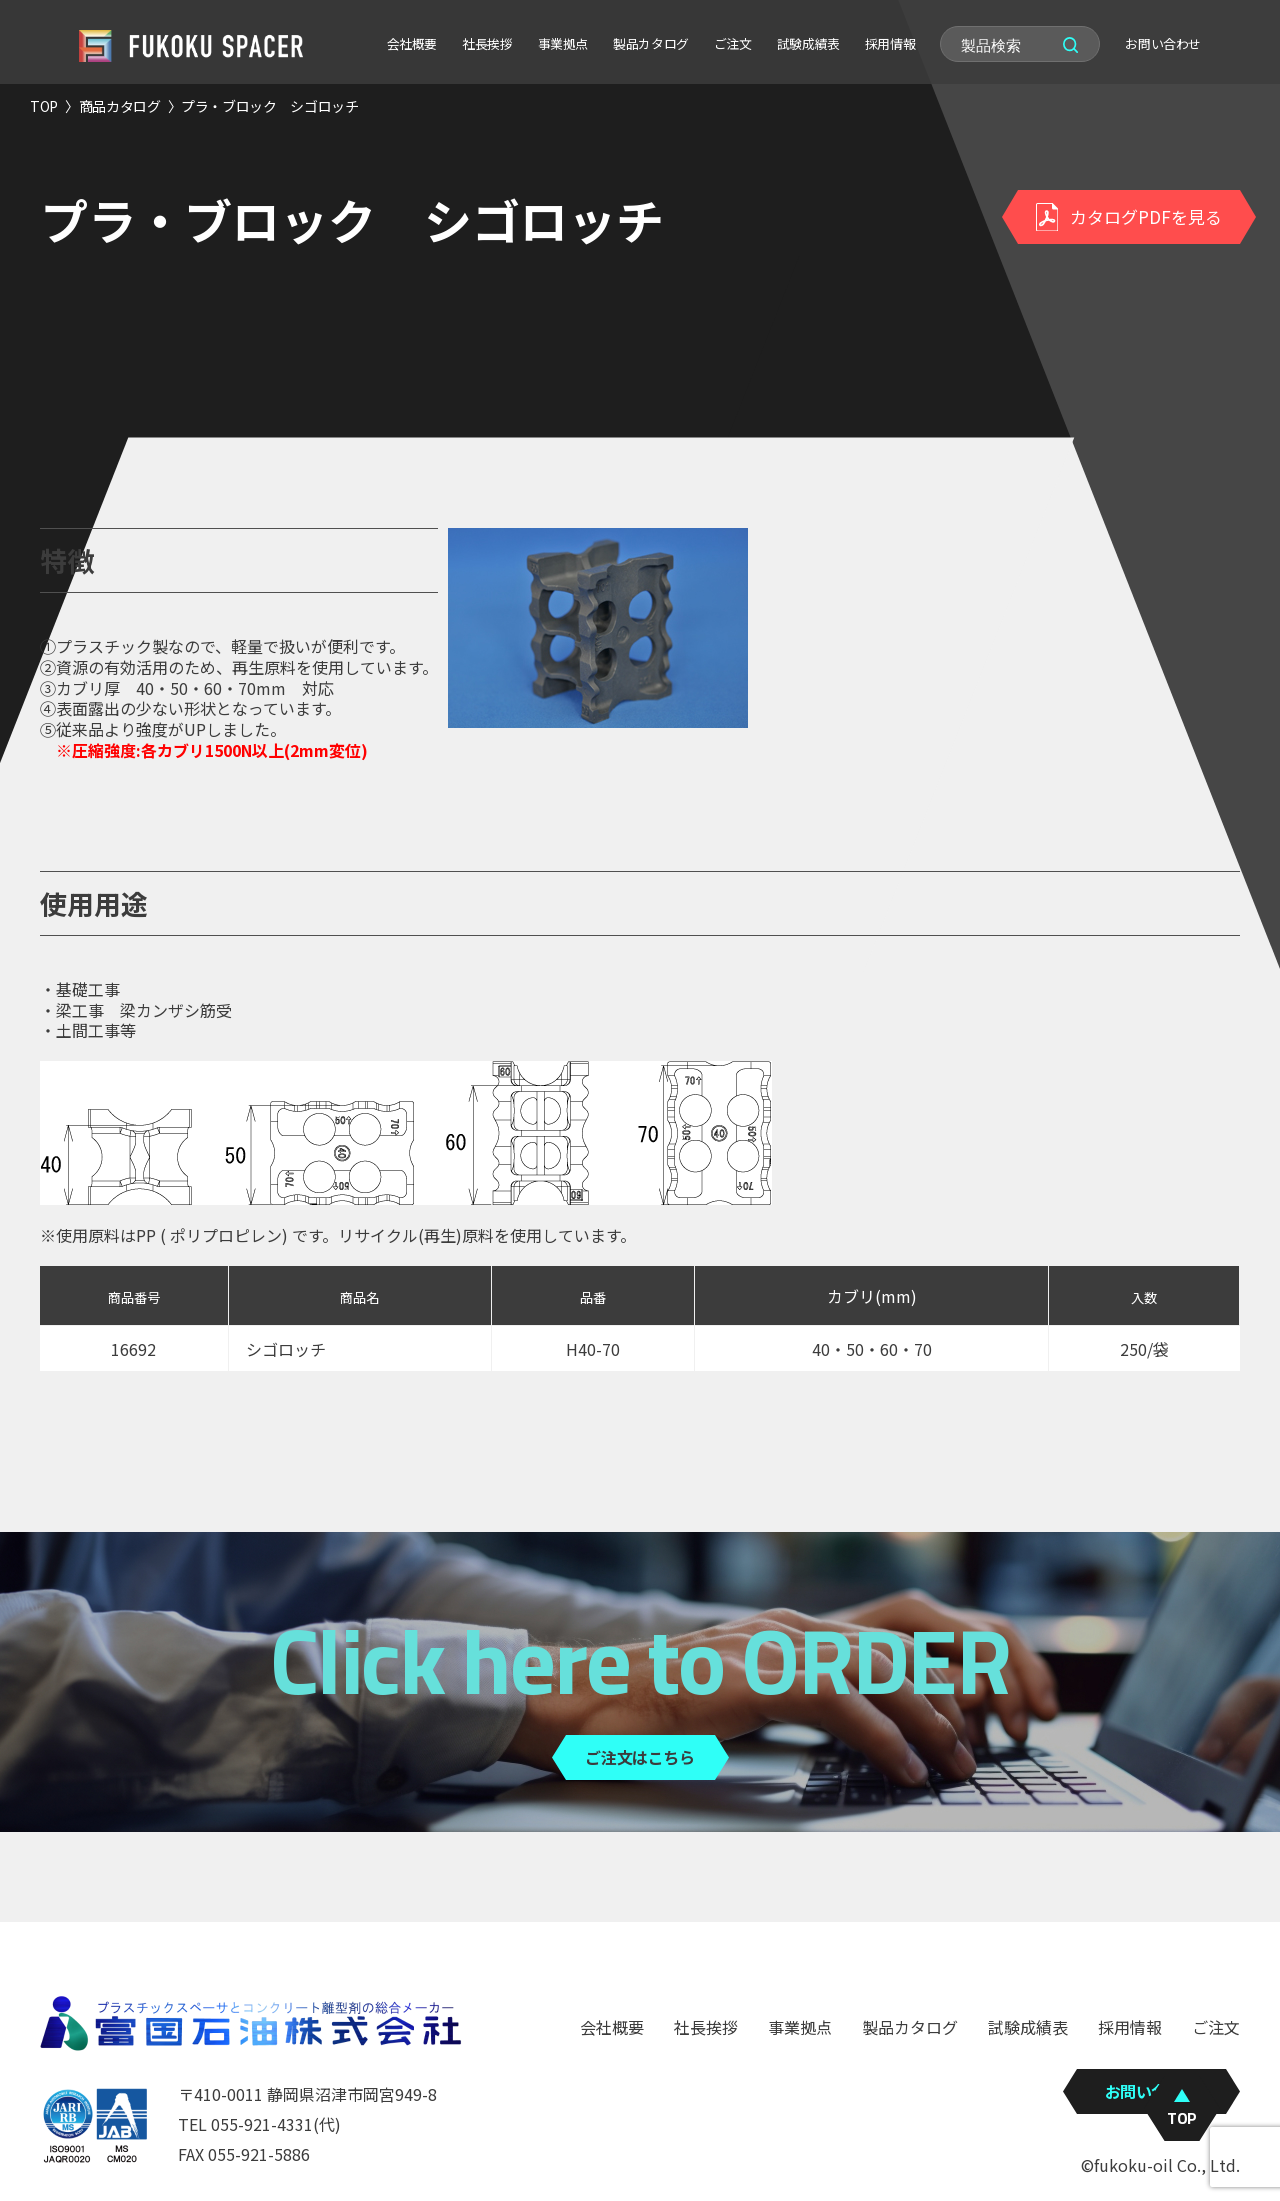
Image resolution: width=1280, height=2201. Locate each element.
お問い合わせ (1163, 43)
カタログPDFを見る (1129, 217)
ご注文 (733, 43)
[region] (640, 1339)
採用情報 (890, 43)
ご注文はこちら (639, 1757)
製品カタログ (651, 43)
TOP (44, 106)
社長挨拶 (487, 43)
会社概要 (412, 43)
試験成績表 (808, 43)
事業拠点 (563, 43)
